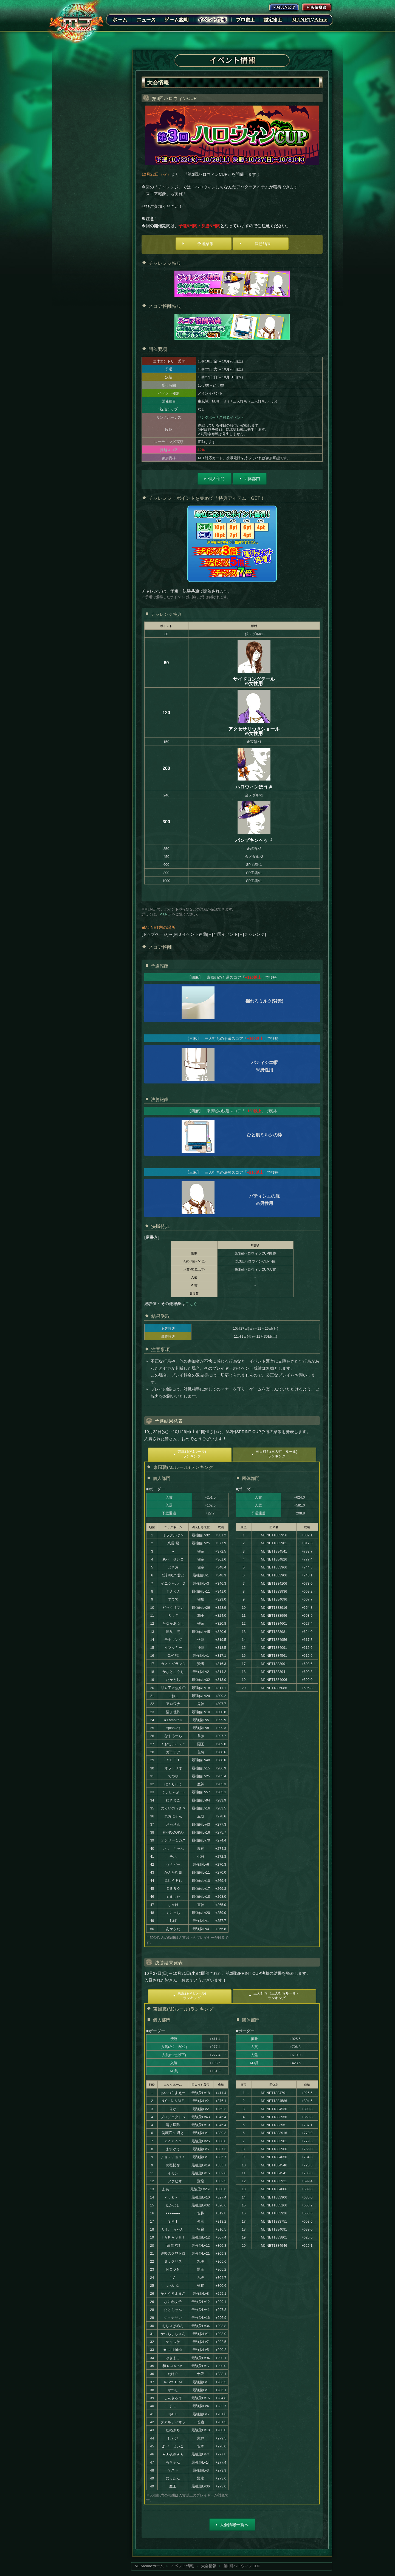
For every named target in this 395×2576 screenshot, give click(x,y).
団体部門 (252, 478)
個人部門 (216, 478)
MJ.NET (283, 7)
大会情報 (208, 2566)
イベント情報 (212, 19)
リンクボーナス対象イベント (221, 417)
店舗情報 (316, 7)
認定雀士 (273, 19)
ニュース (146, 19)
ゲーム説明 (176, 19)
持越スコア (169, 450)
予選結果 (205, 243)
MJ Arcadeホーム (149, 2566)
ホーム (120, 19)
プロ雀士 (245, 19)
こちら (191, 1303)
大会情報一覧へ (234, 2524)
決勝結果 (263, 243)
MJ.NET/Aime (309, 19)
